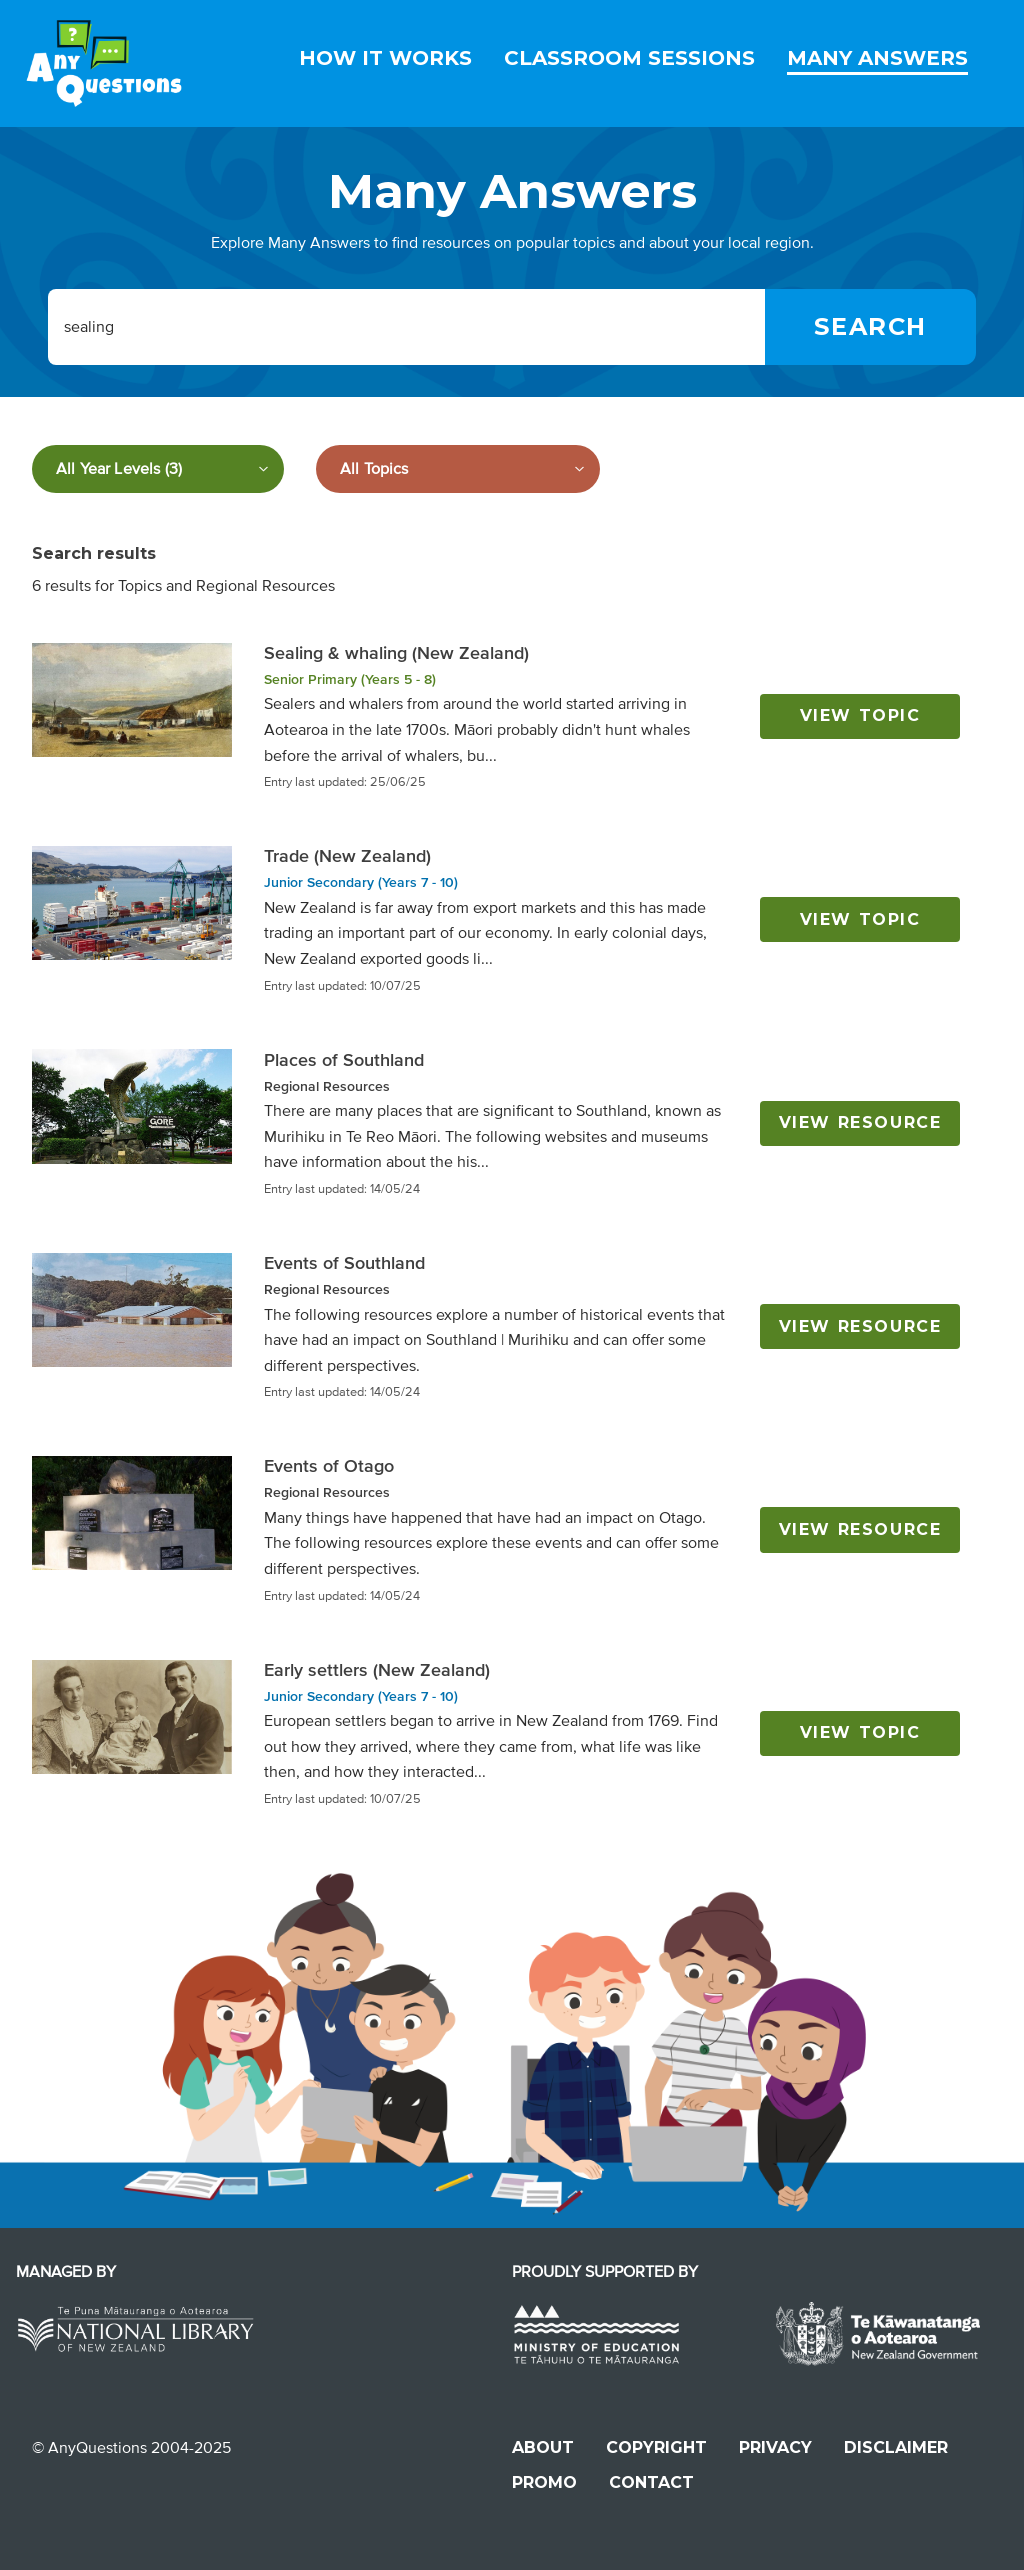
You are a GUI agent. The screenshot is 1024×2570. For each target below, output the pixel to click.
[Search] (870, 327)
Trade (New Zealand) (347, 856)
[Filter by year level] (158, 469)
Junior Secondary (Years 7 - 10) (361, 882)
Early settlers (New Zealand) (377, 1670)
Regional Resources (327, 1086)
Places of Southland (344, 1060)
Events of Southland (344, 1263)
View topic (860, 715)
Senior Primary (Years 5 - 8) (350, 679)
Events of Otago (329, 1466)
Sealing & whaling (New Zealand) (396, 653)
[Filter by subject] (458, 469)
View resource (860, 1122)
